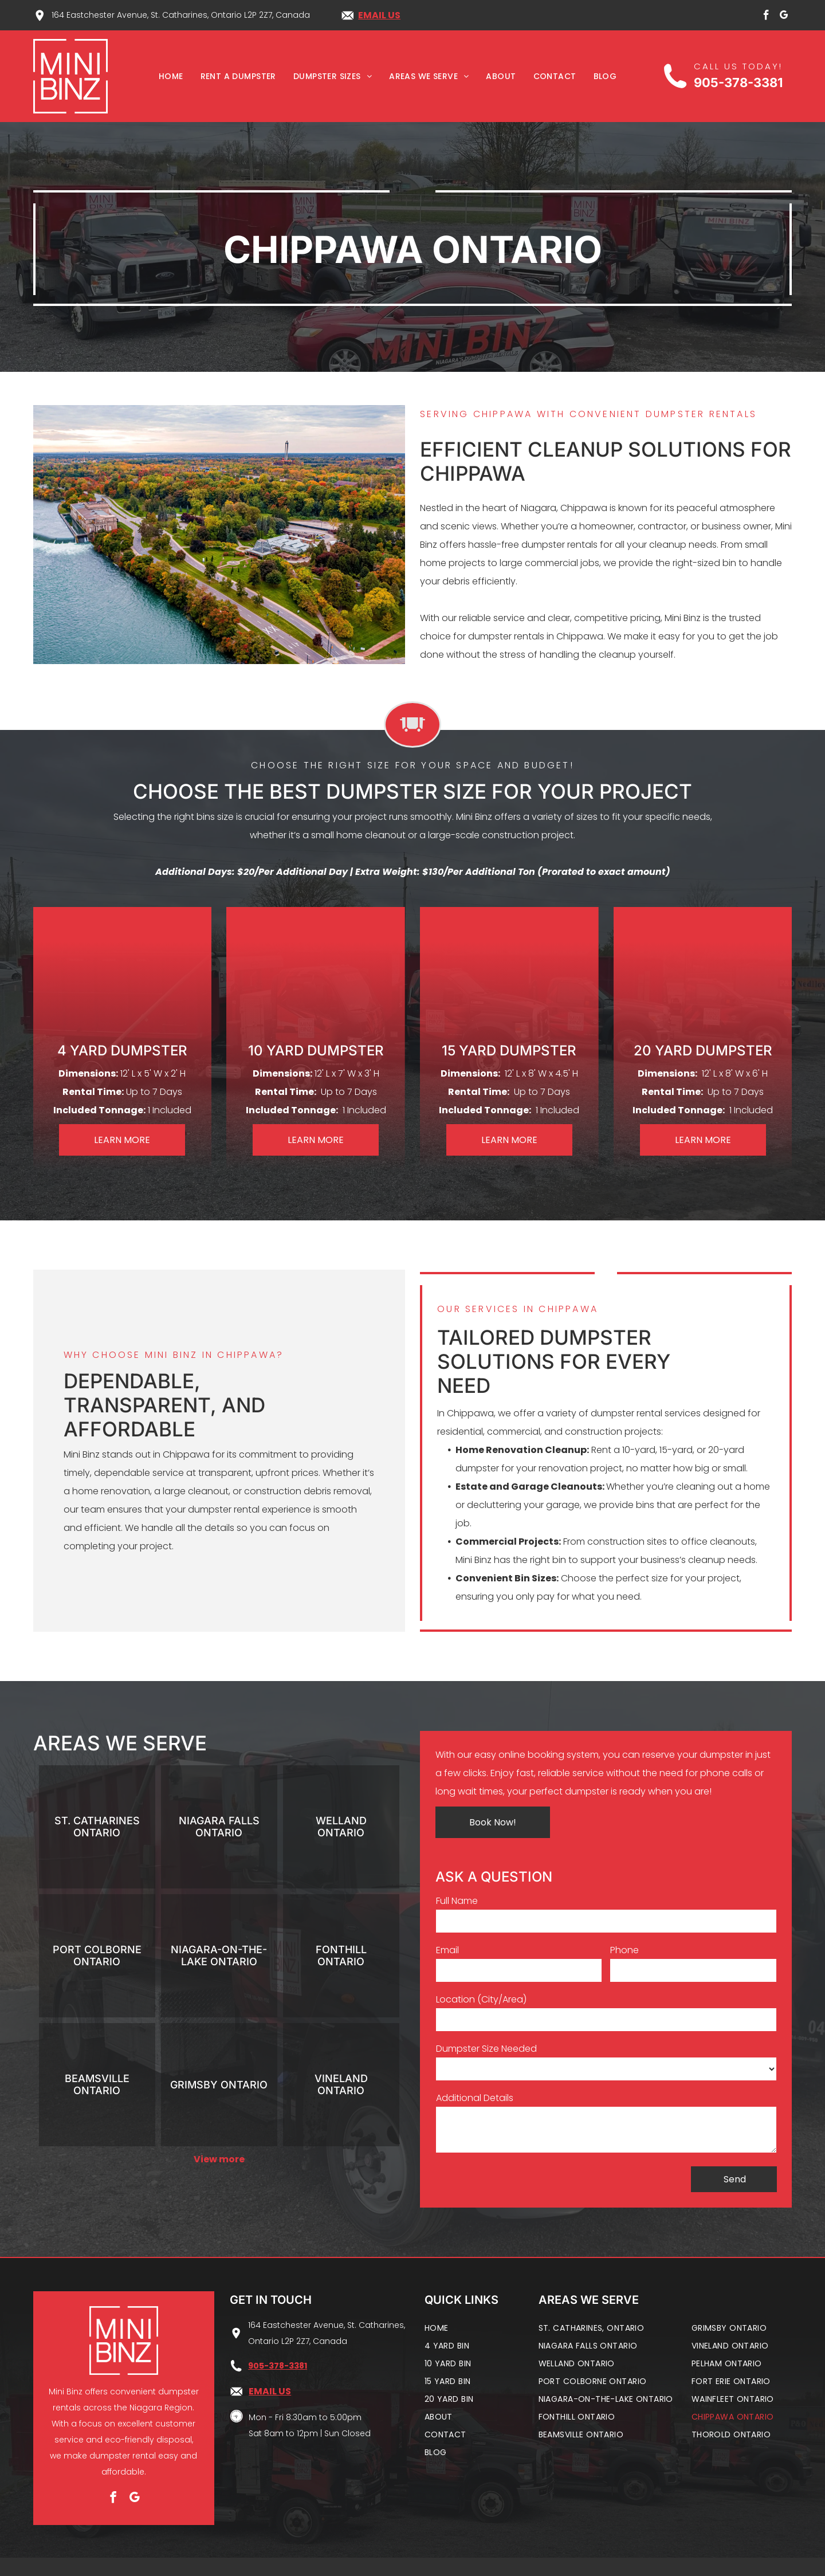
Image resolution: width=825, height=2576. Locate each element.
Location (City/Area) (481, 1999)
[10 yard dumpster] (316, 979)
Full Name (457, 1900)
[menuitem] (171, 76)
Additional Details (474, 2097)
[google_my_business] (784, 17)
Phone (624, 1950)
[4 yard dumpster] (122, 979)
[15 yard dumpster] (509, 979)
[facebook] (766, 17)
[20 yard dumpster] (703, 979)
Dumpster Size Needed (486, 2048)
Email (447, 1950)
